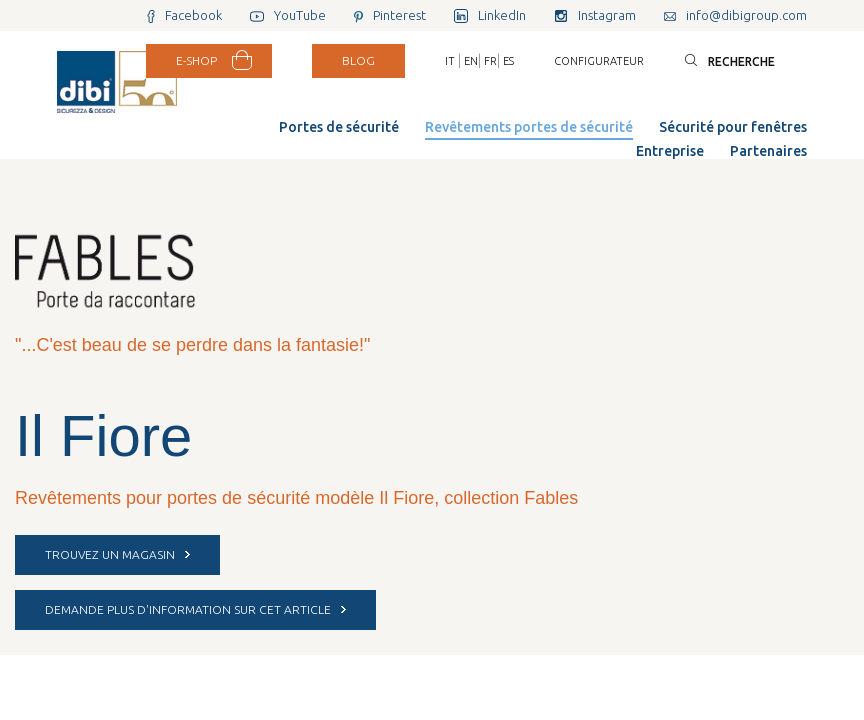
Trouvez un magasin (117, 554)
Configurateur (599, 61)
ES (508, 61)
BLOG (358, 60)
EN (471, 61)
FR (490, 61)
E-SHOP (196, 60)
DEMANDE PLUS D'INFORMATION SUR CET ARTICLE (195, 609)
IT (450, 61)
